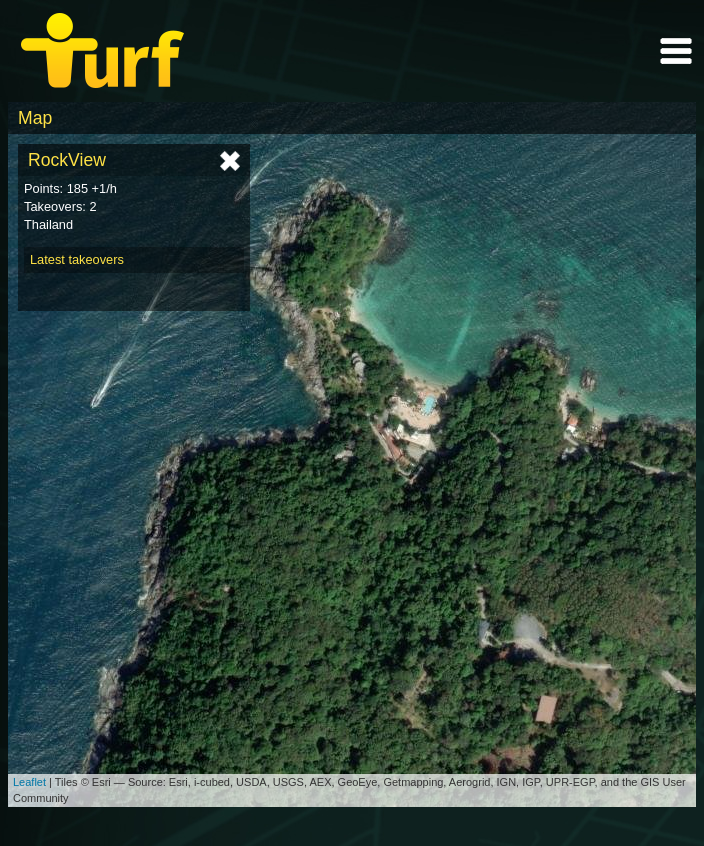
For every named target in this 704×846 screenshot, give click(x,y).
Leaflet (29, 782)
